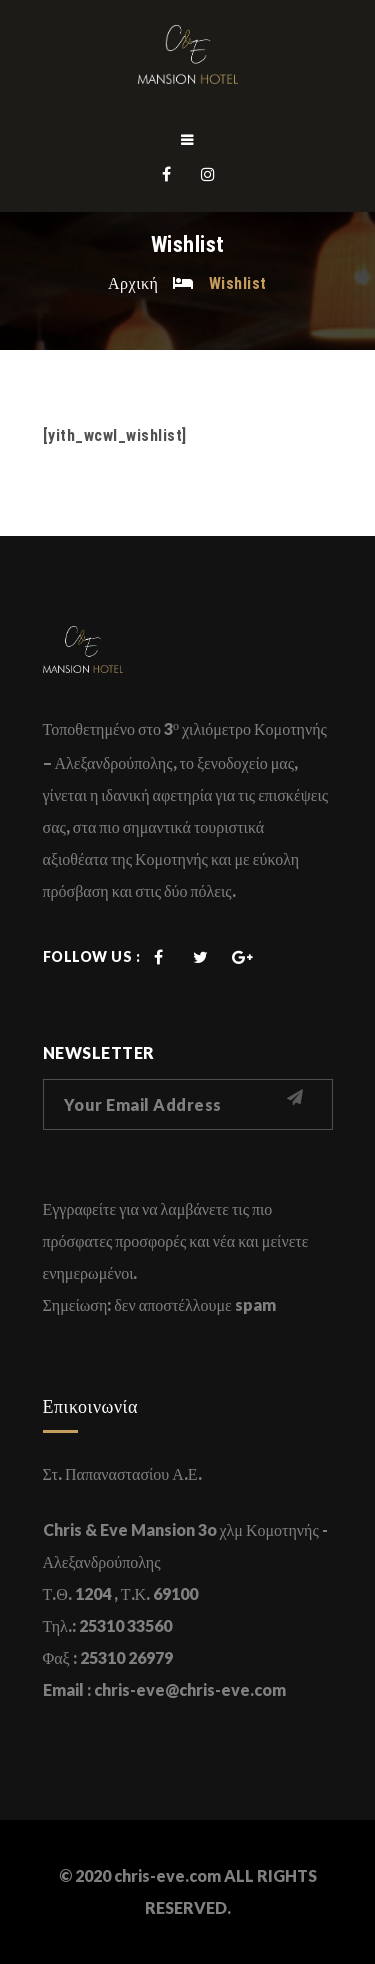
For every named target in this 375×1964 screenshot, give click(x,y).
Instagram (209, 174)
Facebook (167, 174)
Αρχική (133, 282)
